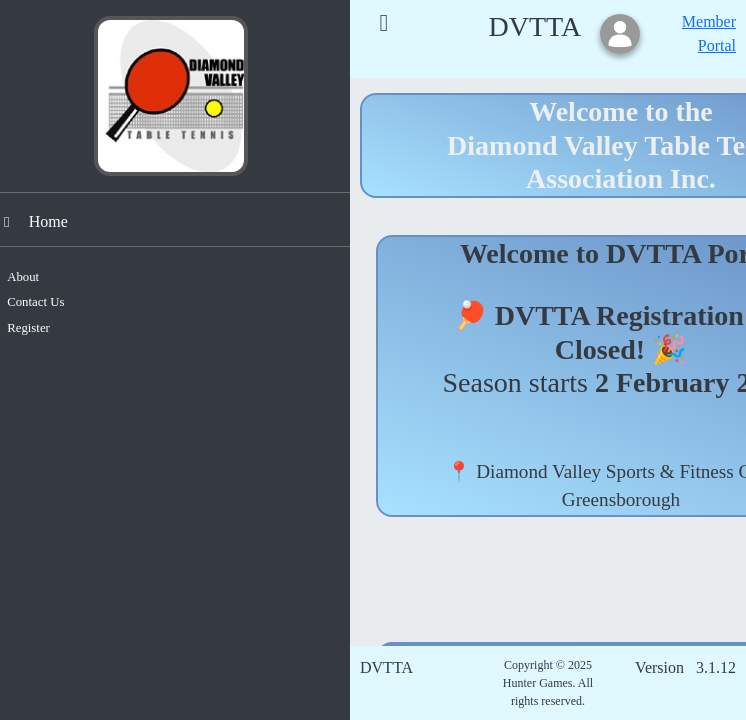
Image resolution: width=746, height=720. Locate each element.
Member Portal (709, 33)
